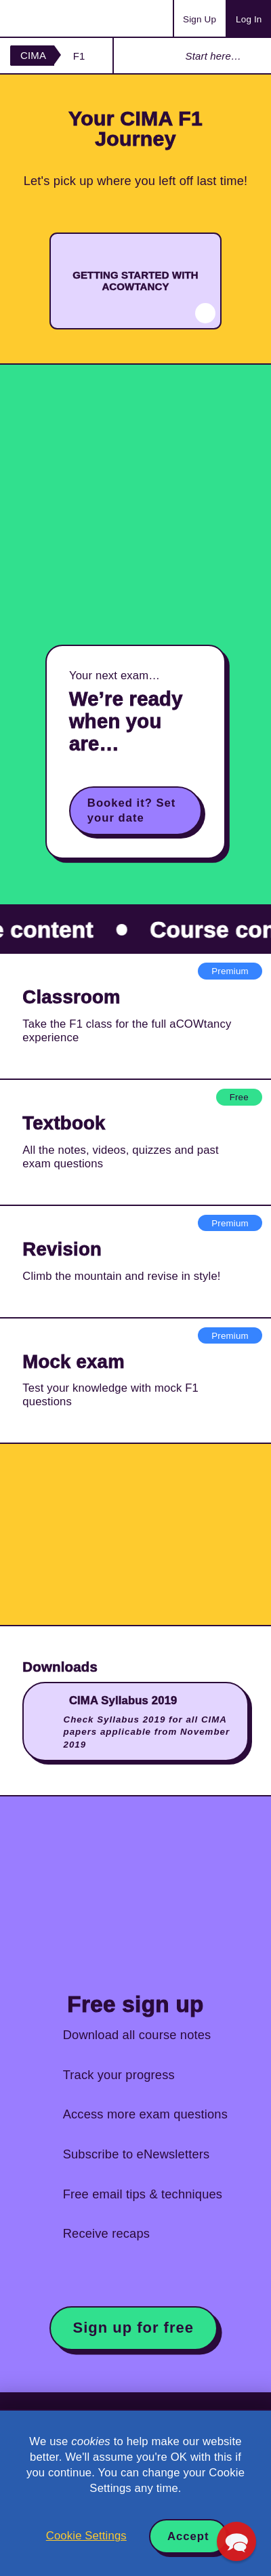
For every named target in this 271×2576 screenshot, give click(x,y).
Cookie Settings (86, 2535)
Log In (249, 19)
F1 (79, 56)
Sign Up (199, 19)
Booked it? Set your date (131, 810)
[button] (236, 2541)
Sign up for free (133, 2327)
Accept (188, 2536)
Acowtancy (64, 18)
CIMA (33, 55)
